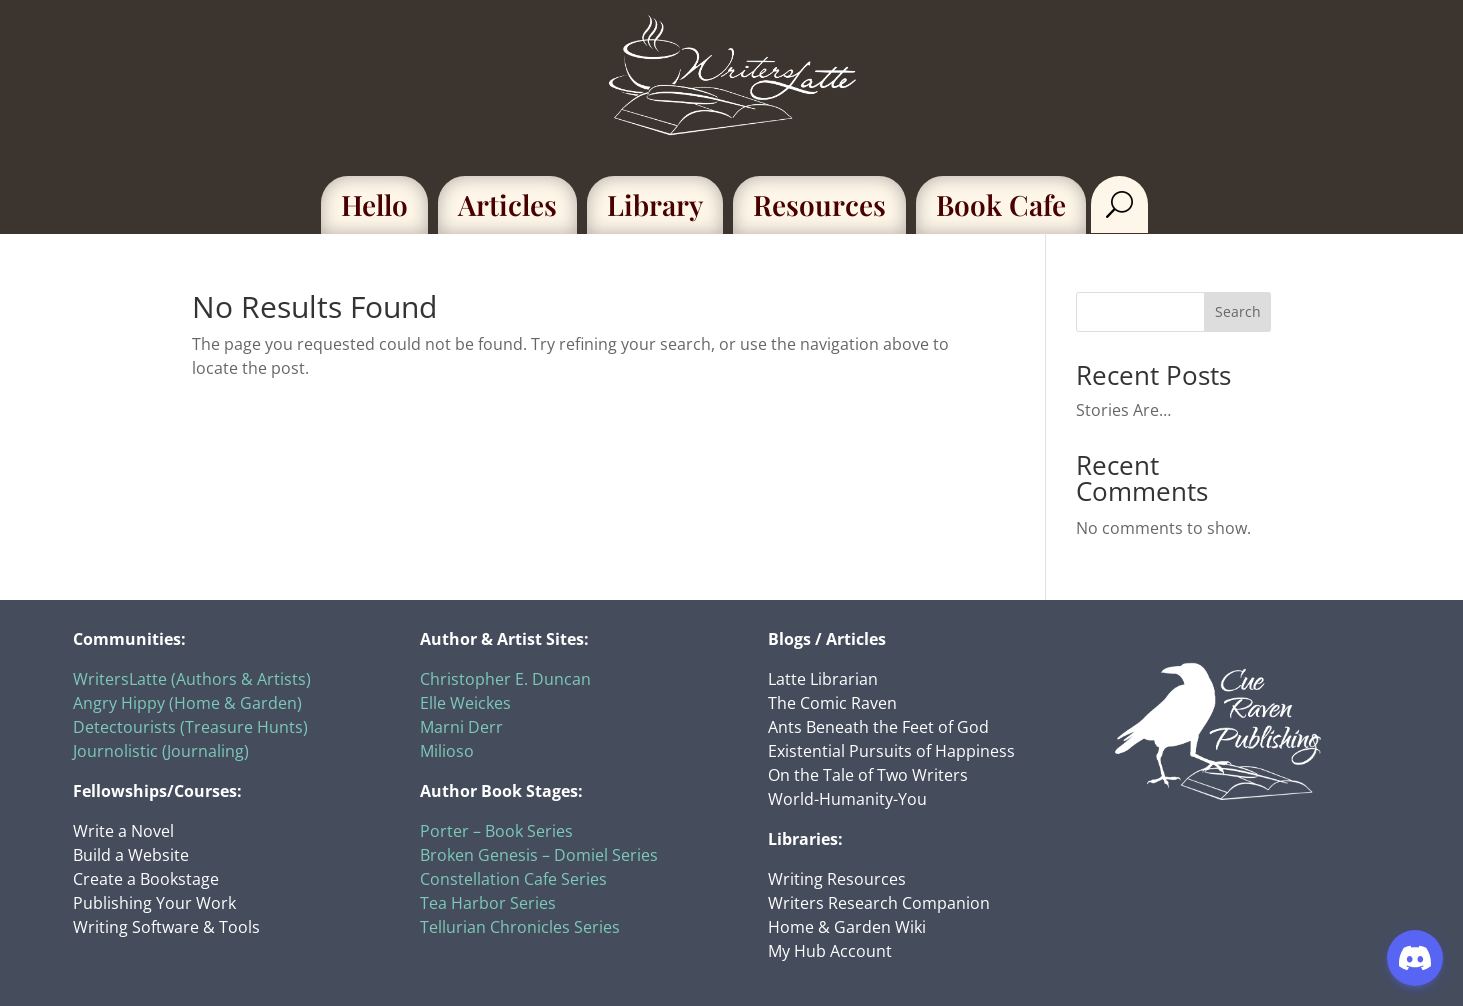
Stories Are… (1123, 410)
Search (1238, 311)
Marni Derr (461, 727)
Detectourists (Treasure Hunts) (190, 727)
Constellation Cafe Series (513, 879)
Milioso (447, 751)
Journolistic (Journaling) (161, 751)
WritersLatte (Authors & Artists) (192, 679)
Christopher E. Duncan (505, 679)
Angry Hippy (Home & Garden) (187, 703)
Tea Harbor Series (488, 903)
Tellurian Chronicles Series (520, 927)
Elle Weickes (465, 703)
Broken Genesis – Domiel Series (539, 855)
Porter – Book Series (496, 831)
